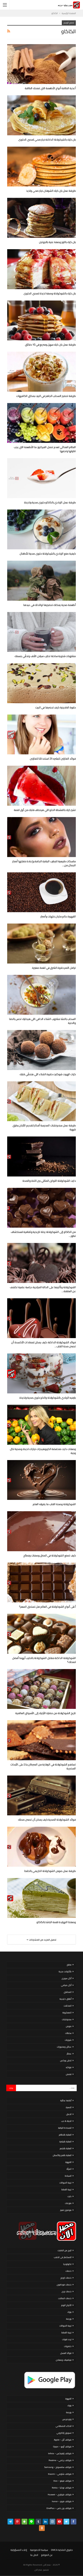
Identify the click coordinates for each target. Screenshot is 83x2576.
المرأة (69, 2169)
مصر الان (38, 2570)
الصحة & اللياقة (65, 2128)
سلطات (68, 2033)
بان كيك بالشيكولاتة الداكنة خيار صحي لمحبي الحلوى (47, 139)
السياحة (68, 2176)
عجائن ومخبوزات (64, 2047)
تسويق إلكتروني (64, 2433)
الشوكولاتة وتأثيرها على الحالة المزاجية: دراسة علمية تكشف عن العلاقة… (43, 1289)
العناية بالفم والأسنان (62, 2155)
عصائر (69, 2054)
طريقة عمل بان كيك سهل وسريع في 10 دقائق (50, 344)
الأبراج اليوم (66, 2305)
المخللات (68, 2006)
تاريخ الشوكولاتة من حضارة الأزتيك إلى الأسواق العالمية (45, 1713)
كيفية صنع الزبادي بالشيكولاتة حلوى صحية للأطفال (48, 553)
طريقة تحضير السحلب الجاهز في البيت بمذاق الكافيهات (46, 396)
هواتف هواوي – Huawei (60, 2494)
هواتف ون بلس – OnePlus (59, 2508)
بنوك (69, 2312)
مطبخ (69, 1965)
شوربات (68, 2040)
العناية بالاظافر (65, 2135)
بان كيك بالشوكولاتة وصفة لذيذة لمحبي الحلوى (50, 293)
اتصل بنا (34, 2555)
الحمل (69, 2114)
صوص (69, 2026)
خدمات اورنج (66, 2278)
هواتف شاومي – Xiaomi (60, 2474)
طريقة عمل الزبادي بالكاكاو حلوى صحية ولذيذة (50, 502)
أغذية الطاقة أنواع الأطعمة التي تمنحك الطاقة (50, 88)
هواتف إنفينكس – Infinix (60, 2453)
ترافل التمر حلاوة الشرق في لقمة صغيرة (54, 967)
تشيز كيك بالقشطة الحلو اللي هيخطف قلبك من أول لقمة (45, 810)
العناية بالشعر (66, 2148)
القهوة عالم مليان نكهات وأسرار (58, 916)
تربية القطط (66, 2189)
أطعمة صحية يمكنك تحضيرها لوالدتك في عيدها (49, 605)
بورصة (69, 2319)
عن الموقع (47, 2555)
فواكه (69, 2067)
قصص (69, 2074)
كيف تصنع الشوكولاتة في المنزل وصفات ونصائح (49, 1555)
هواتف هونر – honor (62, 2501)
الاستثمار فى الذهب (63, 2257)
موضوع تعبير (66, 2210)
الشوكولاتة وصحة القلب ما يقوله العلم (54, 1504)
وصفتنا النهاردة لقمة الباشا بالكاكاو (56, 1922)
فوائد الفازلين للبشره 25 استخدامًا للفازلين (53, 758)
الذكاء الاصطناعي (64, 2426)
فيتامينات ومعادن (64, 2360)
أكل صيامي (66, 1985)
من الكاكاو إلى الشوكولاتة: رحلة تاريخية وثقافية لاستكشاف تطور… (43, 1233)
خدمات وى (66, 2291)
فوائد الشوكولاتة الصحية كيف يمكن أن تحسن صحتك (47, 1819)
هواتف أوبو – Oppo (62, 2446)
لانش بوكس (66, 2060)
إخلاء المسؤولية (18, 2550)
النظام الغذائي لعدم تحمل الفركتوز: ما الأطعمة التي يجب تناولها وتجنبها (45, 449)
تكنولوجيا (67, 2264)
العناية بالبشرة (65, 2141)
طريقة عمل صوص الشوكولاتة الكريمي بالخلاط (50, 1871)
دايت (69, 2196)
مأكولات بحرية (65, 1971)
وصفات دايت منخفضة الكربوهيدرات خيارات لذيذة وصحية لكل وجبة (43, 1451)
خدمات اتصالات (65, 2298)
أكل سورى (66, 1978)
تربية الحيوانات (65, 2183)
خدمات (68, 2271)
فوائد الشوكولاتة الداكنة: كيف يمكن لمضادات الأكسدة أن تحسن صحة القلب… (43, 1344)
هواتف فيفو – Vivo (62, 2481)
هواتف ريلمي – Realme (60, 2460)
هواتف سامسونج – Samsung (58, 2467)
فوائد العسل (66, 2353)
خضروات (68, 2346)
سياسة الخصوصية (39, 2550)
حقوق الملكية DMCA (62, 2550)
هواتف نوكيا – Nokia (62, 2488)
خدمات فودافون (64, 2285)
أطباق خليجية (65, 1999)
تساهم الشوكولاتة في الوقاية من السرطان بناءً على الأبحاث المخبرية (43, 1766)
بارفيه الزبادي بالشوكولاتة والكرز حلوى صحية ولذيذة (47, 1397)
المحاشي (68, 1992)
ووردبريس (67, 2419)
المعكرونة (67, 2012)
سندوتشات (67, 2019)
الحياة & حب (66, 2121)
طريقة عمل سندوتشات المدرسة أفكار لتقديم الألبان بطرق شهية (44, 1127)
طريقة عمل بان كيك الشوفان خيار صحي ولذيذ (51, 190)
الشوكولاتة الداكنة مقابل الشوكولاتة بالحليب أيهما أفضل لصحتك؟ (44, 1660)
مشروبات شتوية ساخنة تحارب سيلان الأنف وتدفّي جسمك (45, 656)
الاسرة (69, 2107)
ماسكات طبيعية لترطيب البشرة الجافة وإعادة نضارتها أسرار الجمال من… (44, 863)
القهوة (68, 2162)
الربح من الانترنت (64, 2250)
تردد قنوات (67, 2339)
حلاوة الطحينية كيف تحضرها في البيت (55, 707)
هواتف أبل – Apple (63, 2440)
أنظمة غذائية (66, 2100)
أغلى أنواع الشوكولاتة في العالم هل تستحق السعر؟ (47, 1606)
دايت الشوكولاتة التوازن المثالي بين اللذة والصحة (49, 1180)
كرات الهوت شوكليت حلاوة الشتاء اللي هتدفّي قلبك (48, 1074)
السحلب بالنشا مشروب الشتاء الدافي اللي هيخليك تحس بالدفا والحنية (42, 1020)
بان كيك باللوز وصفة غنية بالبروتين (57, 242)
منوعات (68, 2203)
